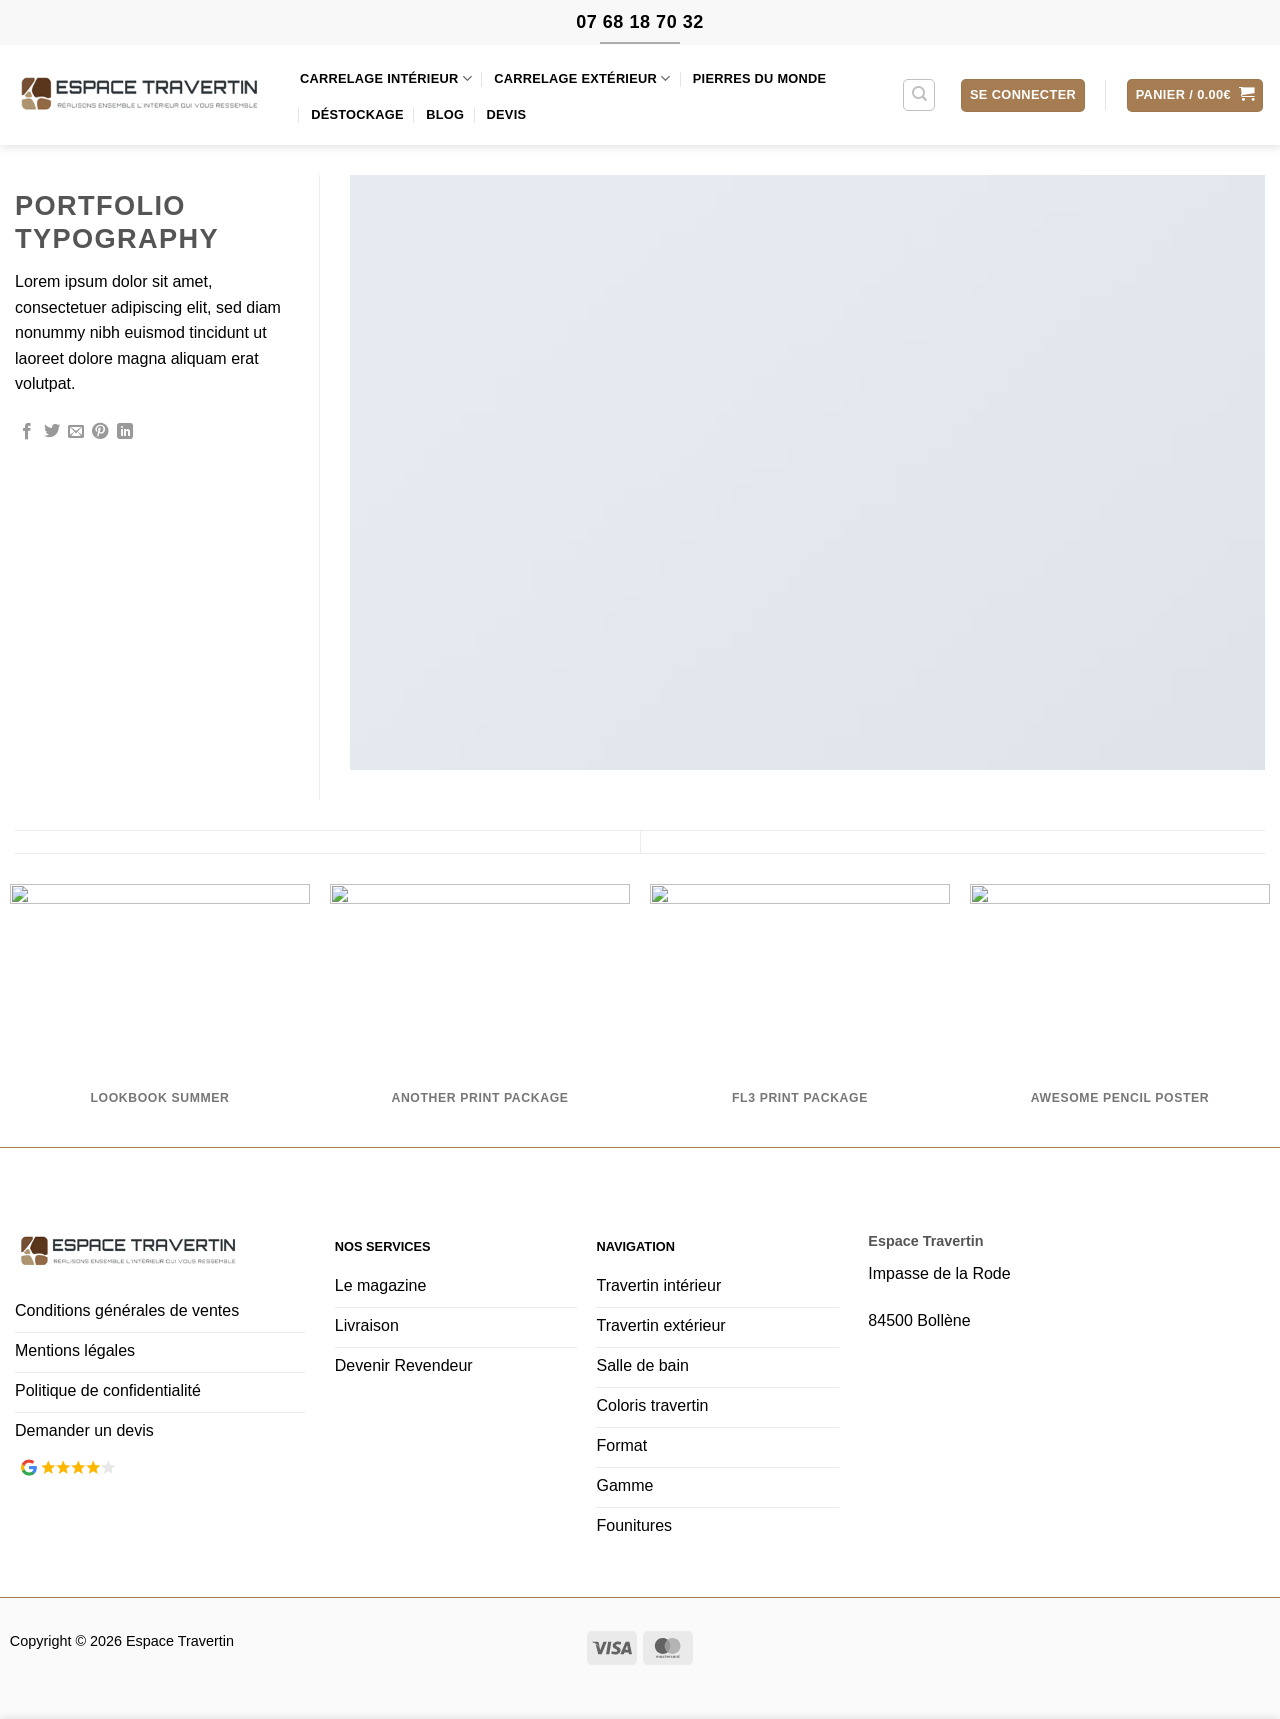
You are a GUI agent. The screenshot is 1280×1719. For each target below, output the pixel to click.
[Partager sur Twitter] (52, 432)
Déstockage (357, 114)
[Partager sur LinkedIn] (125, 432)
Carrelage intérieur (386, 78)
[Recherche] (919, 95)
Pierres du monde (760, 78)
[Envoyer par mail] (76, 432)
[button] (1023, 95)
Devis (507, 114)
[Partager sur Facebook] (27, 432)
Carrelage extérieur (582, 78)
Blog (445, 114)
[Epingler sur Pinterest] (100, 432)
